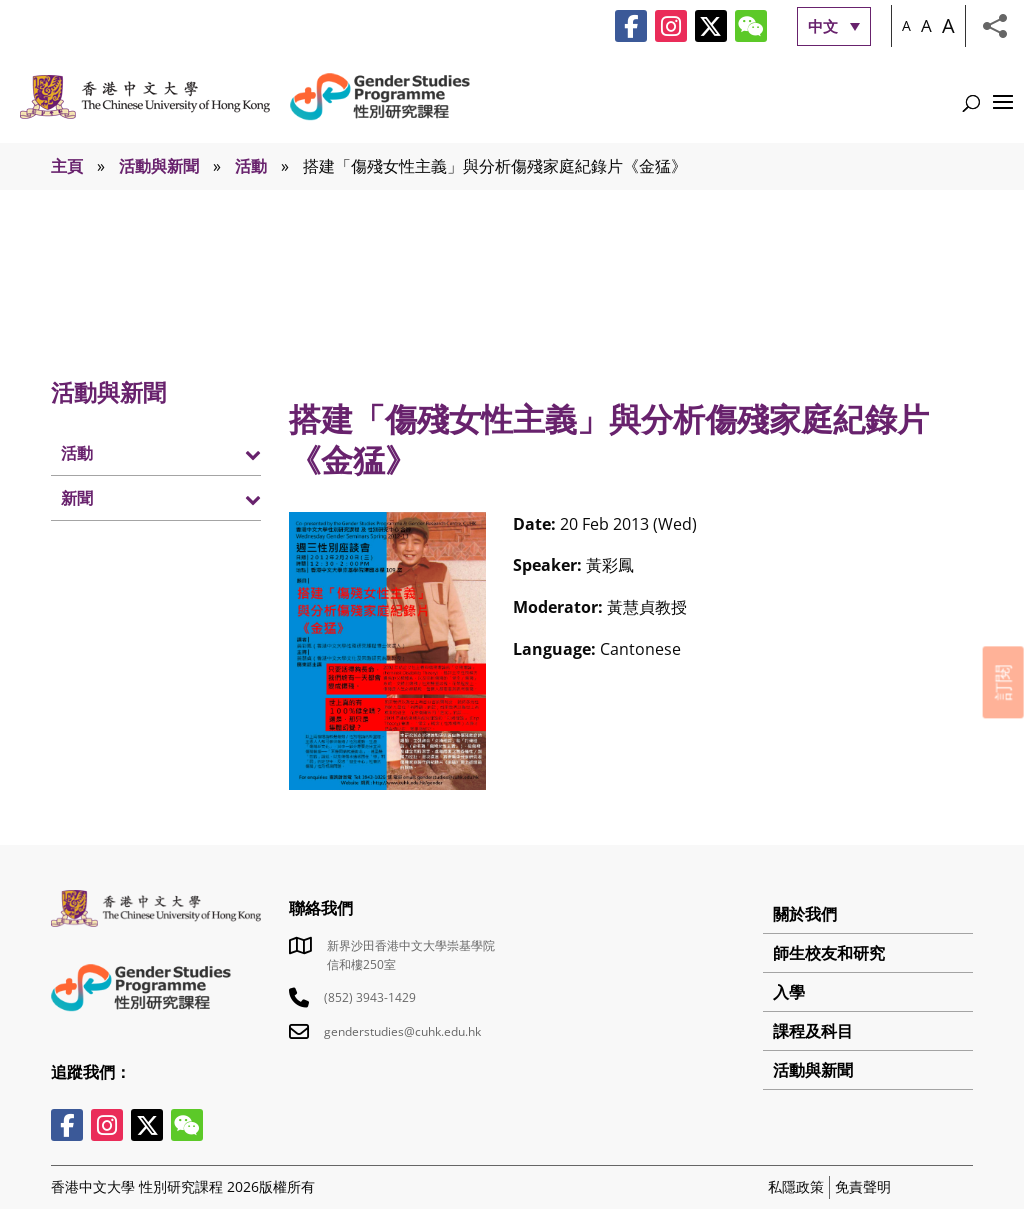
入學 (789, 992)
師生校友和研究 (829, 953)
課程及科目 (813, 1031)
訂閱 (1003, 682)
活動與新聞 (159, 166)
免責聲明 (863, 1186)
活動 (251, 166)
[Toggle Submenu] (226, 453)
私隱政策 (796, 1186)
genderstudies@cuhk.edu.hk (402, 1031)
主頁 (67, 166)
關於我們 (805, 914)
